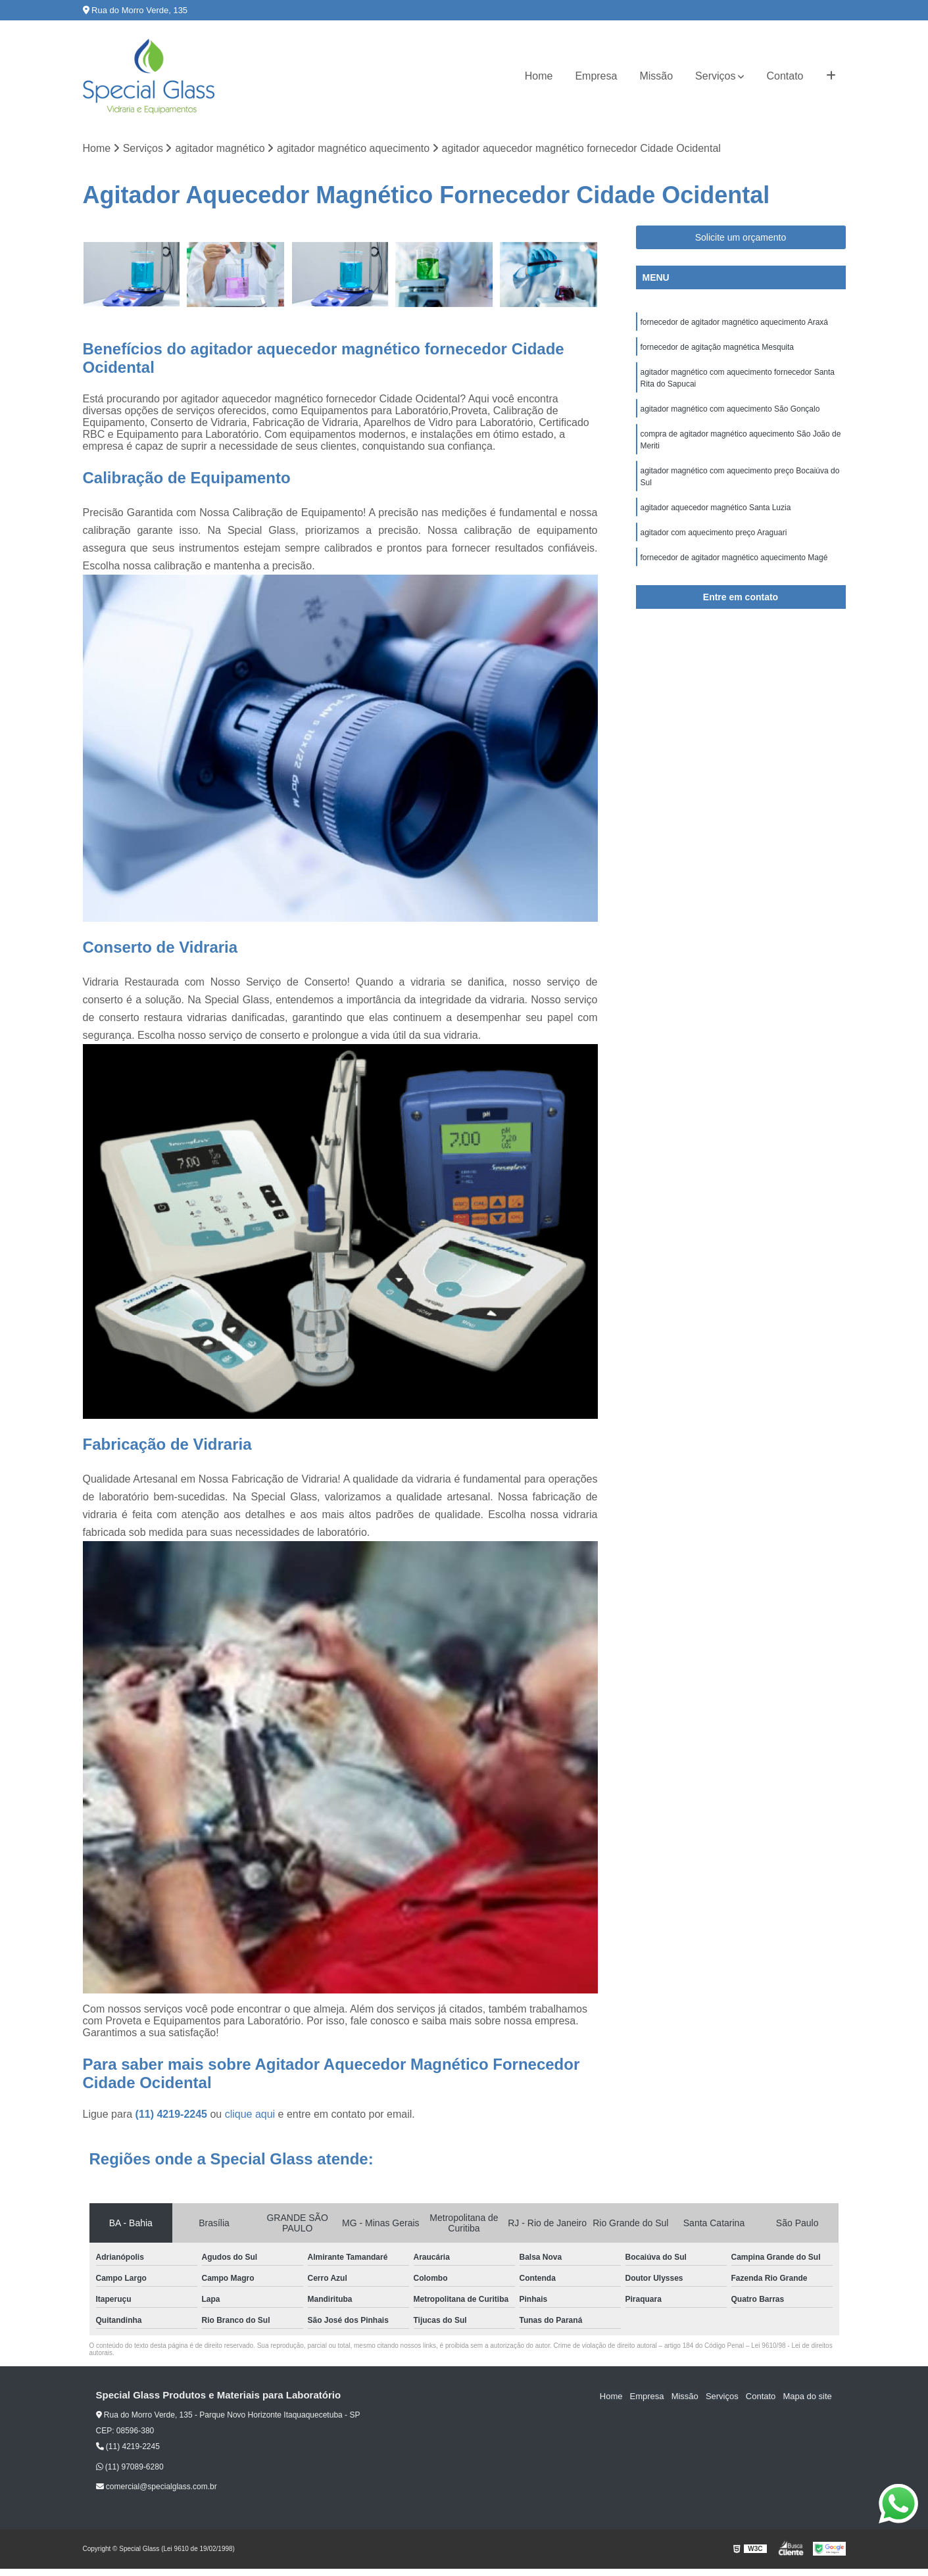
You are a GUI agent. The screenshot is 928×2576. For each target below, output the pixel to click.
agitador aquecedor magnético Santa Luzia (716, 507)
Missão (656, 76)
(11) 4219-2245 (172, 2114)
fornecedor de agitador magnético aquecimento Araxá (735, 322)
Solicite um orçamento (741, 237)
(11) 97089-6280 (130, 2466)
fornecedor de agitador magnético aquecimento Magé (735, 557)
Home (539, 76)
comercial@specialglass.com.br (156, 2486)
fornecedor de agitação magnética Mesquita (718, 347)
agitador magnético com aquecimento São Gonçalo (730, 409)
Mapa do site (807, 2396)
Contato (784, 76)
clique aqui (250, 2114)
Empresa (596, 76)
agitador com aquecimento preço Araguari (714, 532)
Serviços (715, 76)
